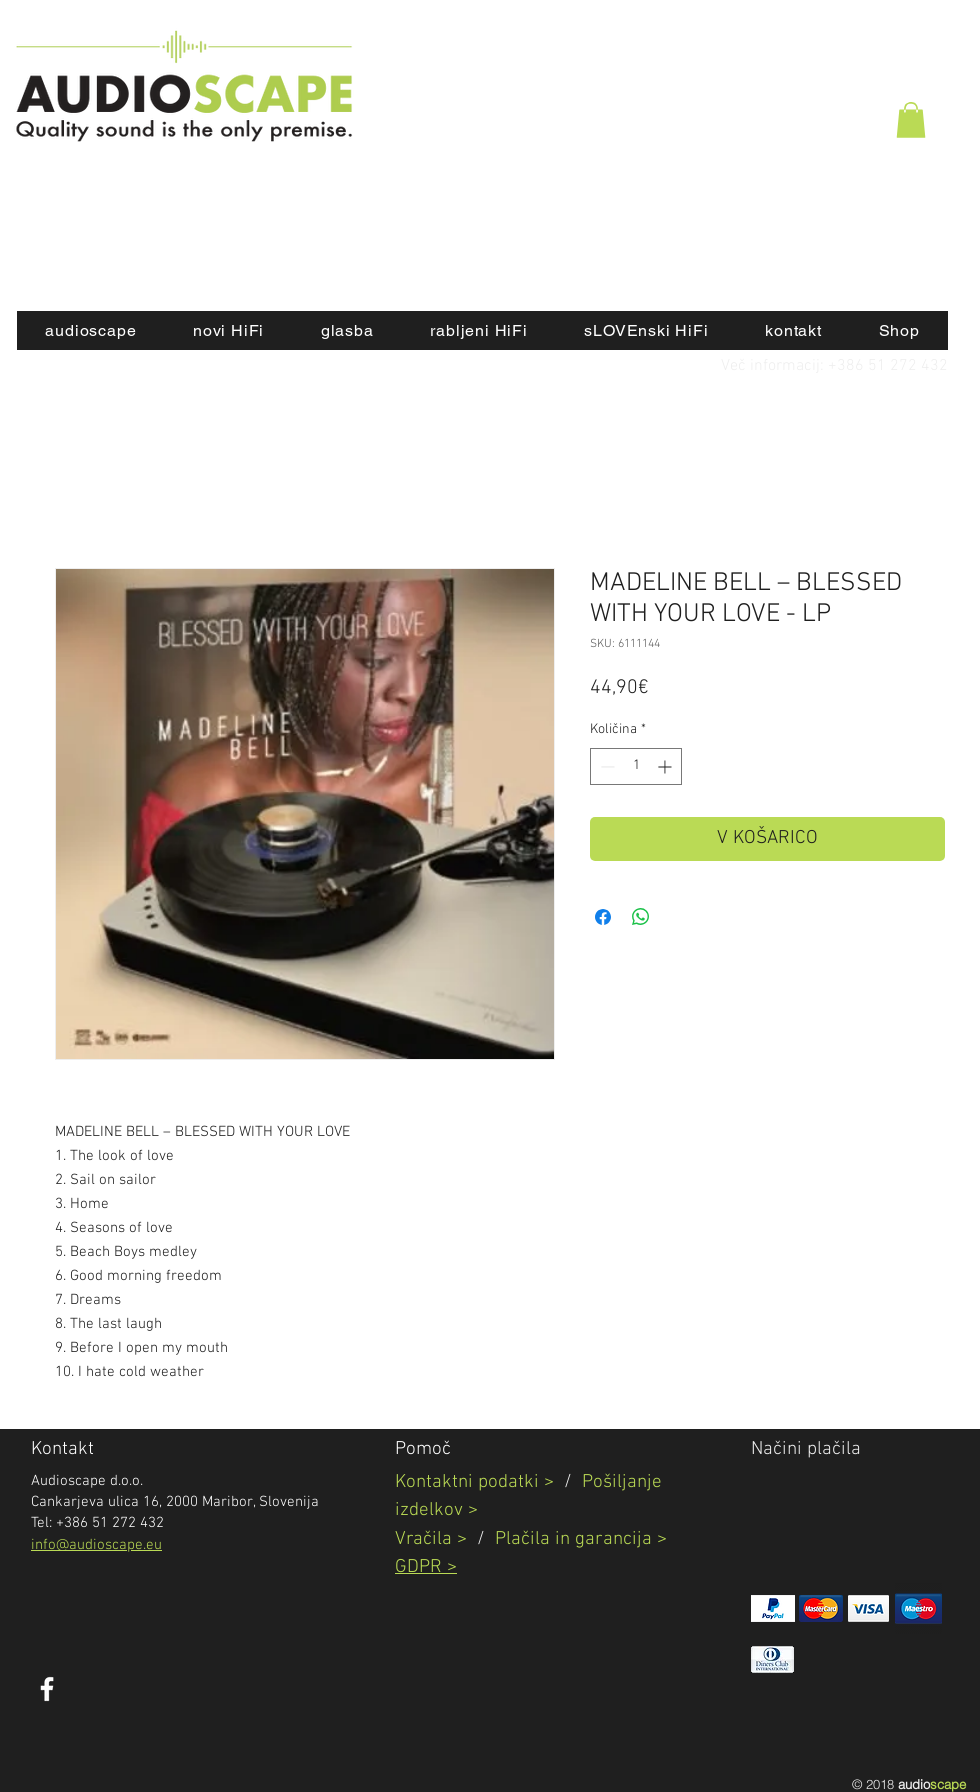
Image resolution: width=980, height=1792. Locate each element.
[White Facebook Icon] (47, 1689)
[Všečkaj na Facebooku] (204, 1700)
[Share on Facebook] (603, 917)
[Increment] (666, 766)
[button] (911, 120)
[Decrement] (605, 766)
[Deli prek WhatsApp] (641, 917)
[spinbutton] (636, 766)
